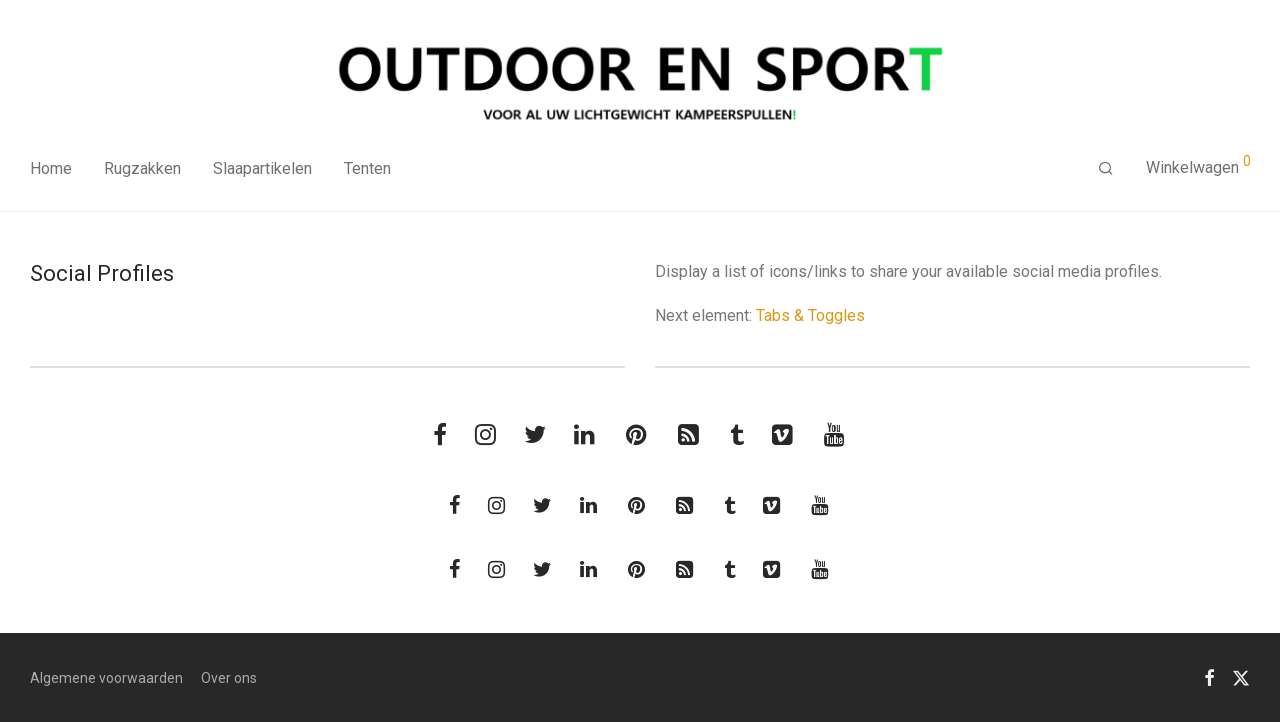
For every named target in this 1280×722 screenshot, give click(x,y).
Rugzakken (142, 168)
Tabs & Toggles (810, 315)
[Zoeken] (1106, 169)
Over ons (229, 678)
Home (51, 168)
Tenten (367, 168)
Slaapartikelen (262, 168)
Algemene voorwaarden (106, 678)
